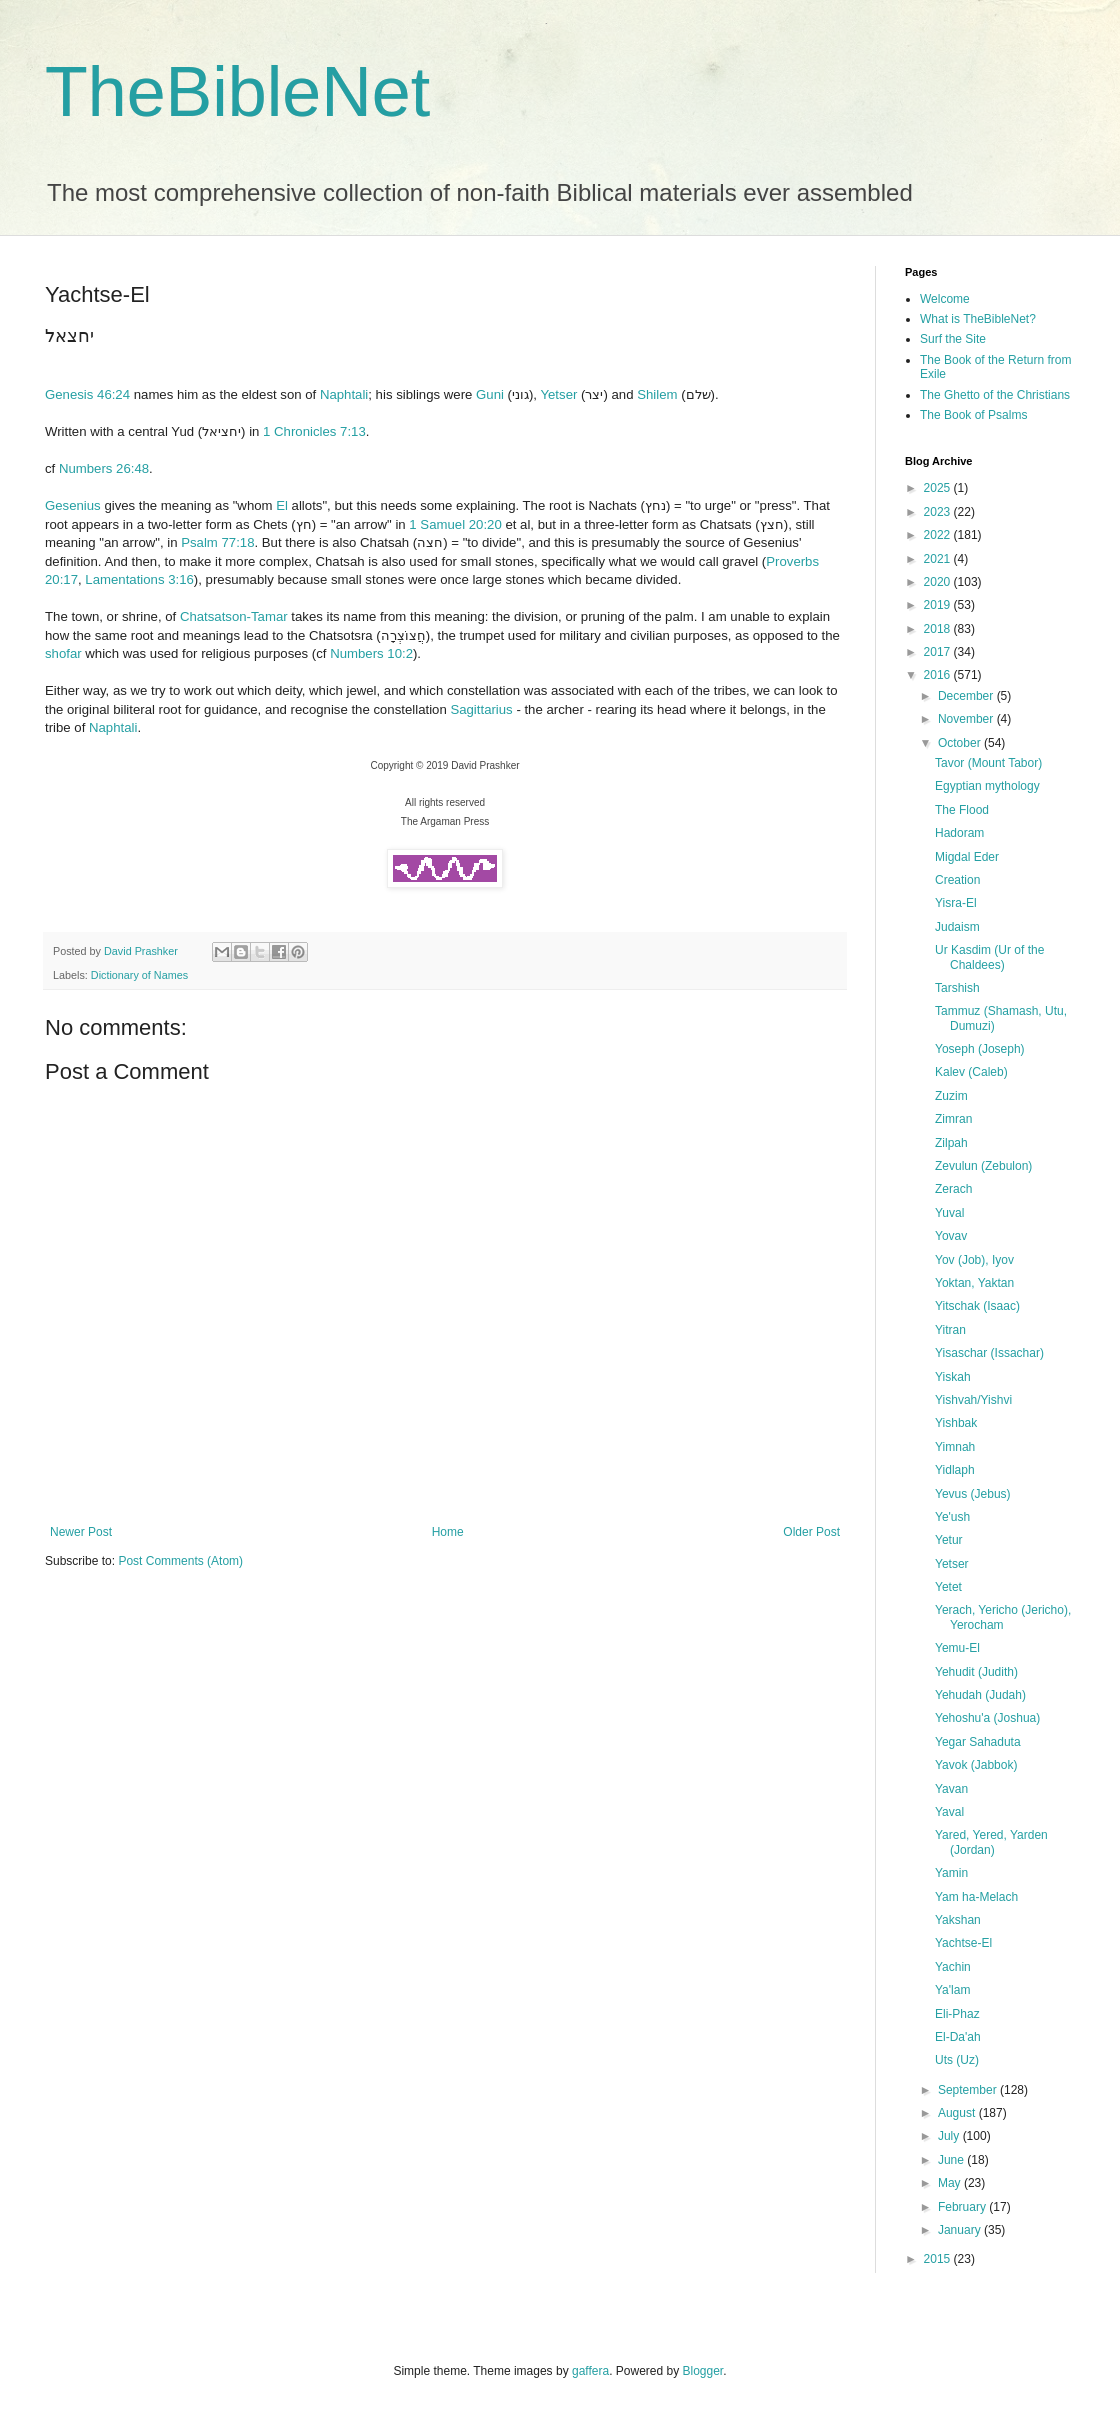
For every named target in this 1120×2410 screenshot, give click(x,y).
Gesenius (73, 505)
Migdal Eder (967, 857)
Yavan (951, 1789)
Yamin (951, 1873)
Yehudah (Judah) (980, 1695)
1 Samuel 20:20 (455, 524)
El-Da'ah (958, 2037)
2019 (939, 605)
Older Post (811, 1532)
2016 (939, 675)
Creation (957, 880)
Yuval (949, 1213)
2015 (939, 2259)
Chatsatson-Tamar (234, 616)
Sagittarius (481, 709)
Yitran (950, 1330)
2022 (939, 535)
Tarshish (957, 988)
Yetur (949, 1540)
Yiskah (953, 1377)
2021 (939, 559)
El (282, 505)
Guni (490, 394)
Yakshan (958, 1920)
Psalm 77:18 (217, 542)
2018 (939, 629)
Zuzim (951, 1096)
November (967, 719)
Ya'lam (952, 1990)
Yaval (949, 1812)
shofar (63, 653)
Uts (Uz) (957, 2060)
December (967, 696)
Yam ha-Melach (976, 1897)
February (963, 2207)
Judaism (957, 927)
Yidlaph (955, 1470)
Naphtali (344, 394)
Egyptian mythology (987, 786)
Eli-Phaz (957, 2014)
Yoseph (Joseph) (980, 1049)
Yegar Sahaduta (978, 1742)
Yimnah (955, 1447)
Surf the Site (953, 339)
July (950, 2136)
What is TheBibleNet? (978, 319)
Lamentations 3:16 (139, 579)
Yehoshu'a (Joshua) (987, 1718)
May (951, 2183)
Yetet (948, 1587)
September (969, 2090)
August (958, 2113)
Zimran (953, 1119)
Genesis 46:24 (87, 394)
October (961, 743)
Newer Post (81, 1532)
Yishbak (956, 1423)
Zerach (953, 1189)
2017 (939, 652)
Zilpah (951, 1143)
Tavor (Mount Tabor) (988, 763)
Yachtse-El (963, 1943)
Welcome (945, 299)
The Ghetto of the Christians (995, 395)
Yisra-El (956, 903)
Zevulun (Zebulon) (983, 1166)
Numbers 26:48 (104, 468)
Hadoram (959, 833)
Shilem (657, 394)
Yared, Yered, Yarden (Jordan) (991, 1842)
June (952, 2160)
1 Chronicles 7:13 (314, 431)
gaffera (590, 2371)
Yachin (953, 1967)
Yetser (558, 394)
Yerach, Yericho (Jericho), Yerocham (1003, 1617)
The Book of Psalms (973, 415)
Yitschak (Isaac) (977, 1306)
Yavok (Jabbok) (976, 1765)
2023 (939, 512)
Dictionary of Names (139, 975)
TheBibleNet (237, 92)
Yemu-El (957, 1648)
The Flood (962, 810)
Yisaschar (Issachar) (989, 1353)
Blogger (703, 2371)
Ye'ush (952, 1517)
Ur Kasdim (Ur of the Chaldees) (989, 957)
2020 (939, 582)
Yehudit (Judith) (976, 1672)
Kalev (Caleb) (971, 1072)
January (961, 2230)
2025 (939, 488)
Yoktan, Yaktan (974, 1283)
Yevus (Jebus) (973, 1494)
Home (448, 1532)
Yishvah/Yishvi (973, 1400)
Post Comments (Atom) (180, 1561)
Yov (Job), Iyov (974, 1260)
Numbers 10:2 (371, 653)
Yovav (951, 1236)
